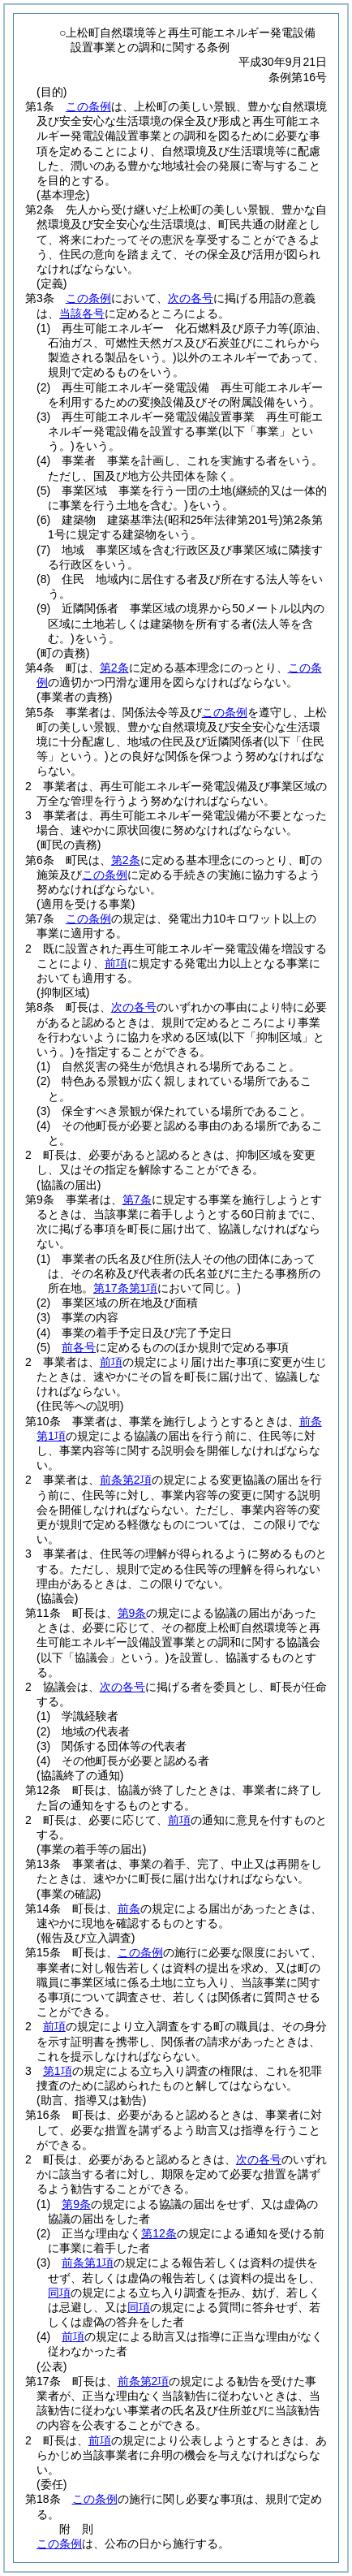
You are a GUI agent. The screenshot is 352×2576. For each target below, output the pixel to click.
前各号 (79, 1347)
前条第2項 (126, 1479)
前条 (129, 1908)
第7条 (137, 1199)
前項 (116, 963)
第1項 (57, 2070)
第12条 (159, 2233)
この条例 (88, 106)
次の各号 (190, 298)
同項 (59, 2292)
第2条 (114, 667)
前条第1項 (88, 2262)
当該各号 (82, 313)
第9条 (132, 1612)
